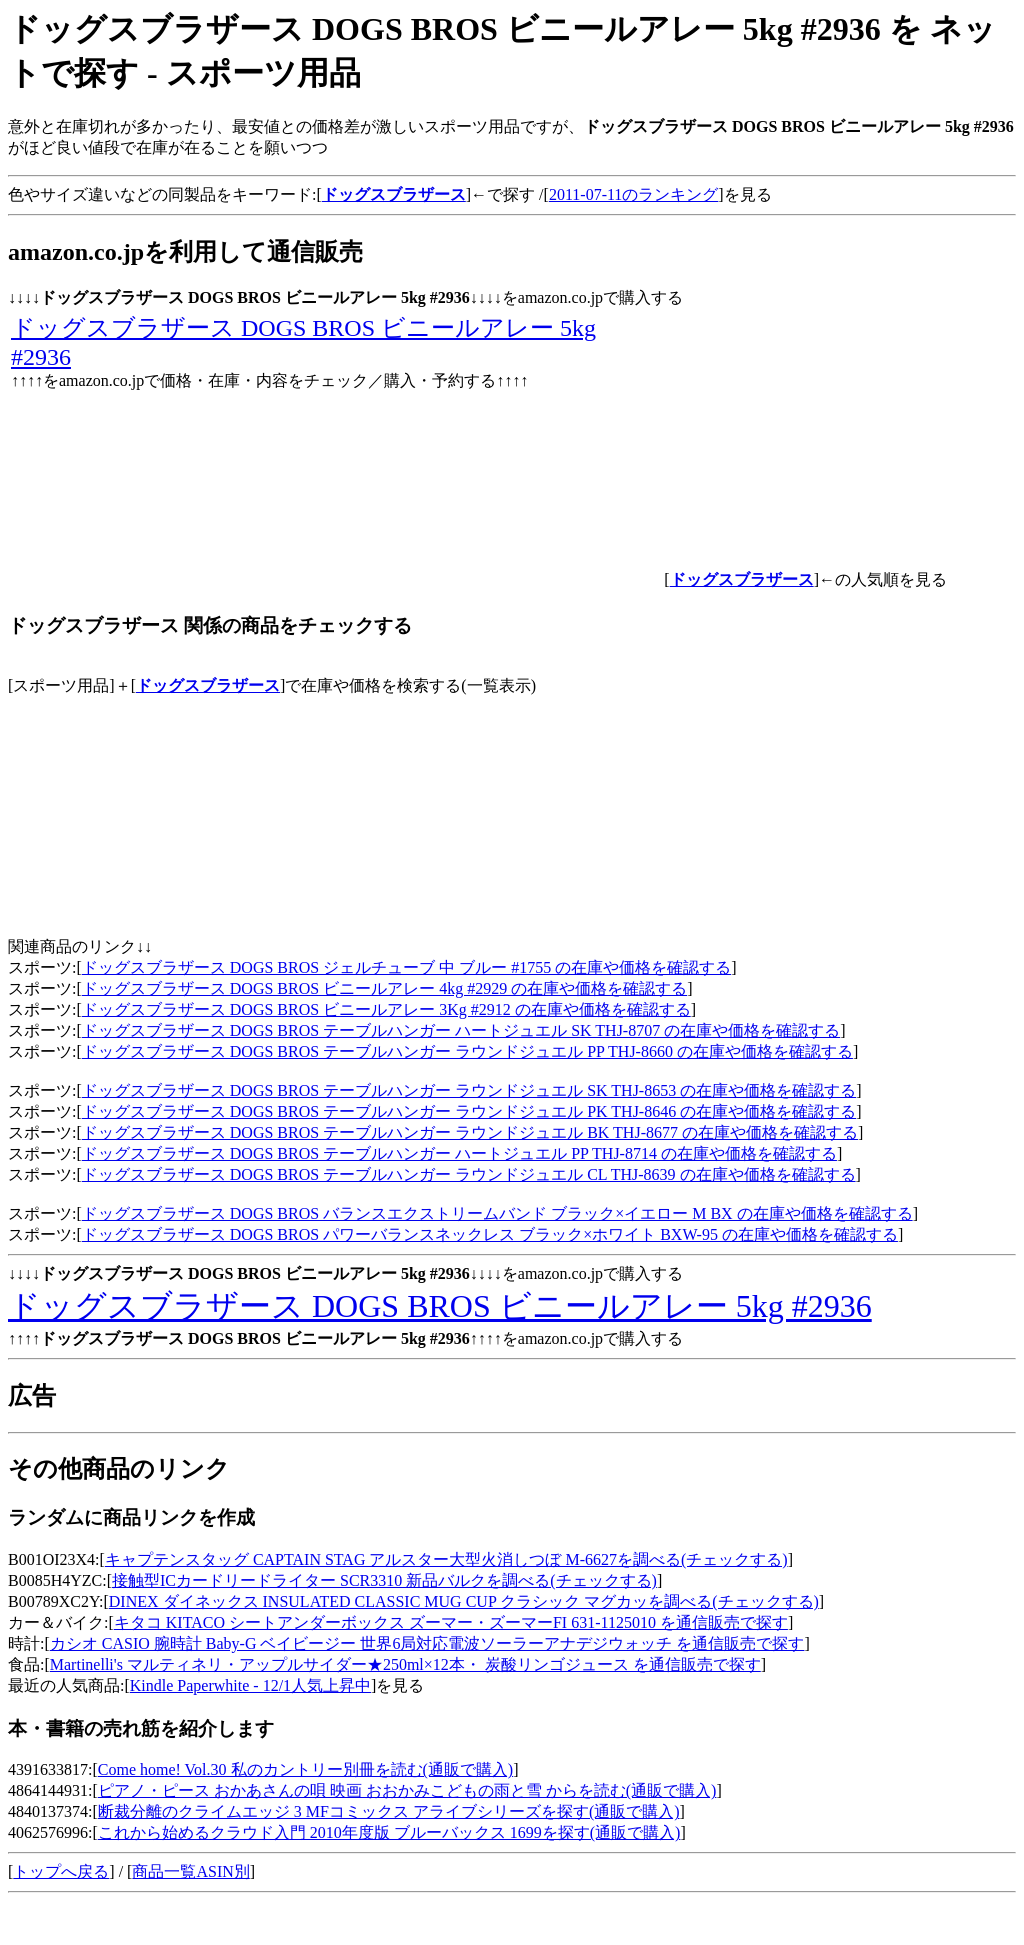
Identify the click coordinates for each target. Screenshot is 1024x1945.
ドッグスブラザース (208, 685)
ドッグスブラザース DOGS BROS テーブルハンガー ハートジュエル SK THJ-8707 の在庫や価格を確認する (461, 1030)
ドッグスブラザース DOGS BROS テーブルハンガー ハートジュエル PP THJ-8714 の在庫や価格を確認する (459, 1153)
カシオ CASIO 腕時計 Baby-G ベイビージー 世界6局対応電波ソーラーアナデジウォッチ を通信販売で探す (427, 1643)
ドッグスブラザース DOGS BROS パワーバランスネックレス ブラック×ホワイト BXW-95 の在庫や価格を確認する (490, 1234)
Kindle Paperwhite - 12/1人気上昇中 (250, 1685)
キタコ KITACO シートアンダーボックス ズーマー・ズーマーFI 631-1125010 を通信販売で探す (451, 1622)
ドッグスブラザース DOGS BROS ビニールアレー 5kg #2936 (440, 1306)
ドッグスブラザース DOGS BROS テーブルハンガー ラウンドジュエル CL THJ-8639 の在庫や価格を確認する (469, 1174)
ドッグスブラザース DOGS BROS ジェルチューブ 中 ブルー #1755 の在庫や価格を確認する (406, 967)
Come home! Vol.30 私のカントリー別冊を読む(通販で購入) (305, 1769)
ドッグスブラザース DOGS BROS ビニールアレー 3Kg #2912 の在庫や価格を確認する (386, 1009)
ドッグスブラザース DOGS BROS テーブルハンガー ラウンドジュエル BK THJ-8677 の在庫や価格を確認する (470, 1132)
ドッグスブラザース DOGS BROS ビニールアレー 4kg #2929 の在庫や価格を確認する (384, 988)
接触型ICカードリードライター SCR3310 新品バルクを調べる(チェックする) (384, 1580)
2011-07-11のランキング (633, 194)
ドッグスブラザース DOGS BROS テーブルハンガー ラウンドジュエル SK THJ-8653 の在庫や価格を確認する (469, 1090)
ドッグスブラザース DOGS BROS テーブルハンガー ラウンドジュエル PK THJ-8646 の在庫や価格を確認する (469, 1111)
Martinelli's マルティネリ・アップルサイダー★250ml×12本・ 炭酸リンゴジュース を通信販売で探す (405, 1664)
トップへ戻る (61, 1871)
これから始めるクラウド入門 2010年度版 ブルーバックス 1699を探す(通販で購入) (389, 1832)
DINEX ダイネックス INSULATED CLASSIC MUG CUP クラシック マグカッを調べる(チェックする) (464, 1601)
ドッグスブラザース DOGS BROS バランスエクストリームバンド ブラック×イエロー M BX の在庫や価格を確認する (497, 1213)
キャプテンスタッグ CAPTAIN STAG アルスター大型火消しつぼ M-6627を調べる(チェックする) (446, 1559)
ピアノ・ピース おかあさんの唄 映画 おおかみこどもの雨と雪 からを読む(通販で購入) (407, 1790)
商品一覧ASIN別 (190, 1871)
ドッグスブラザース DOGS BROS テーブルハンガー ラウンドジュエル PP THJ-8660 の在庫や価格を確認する (467, 1051)
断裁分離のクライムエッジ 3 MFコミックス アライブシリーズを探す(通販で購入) (389, 1811)
